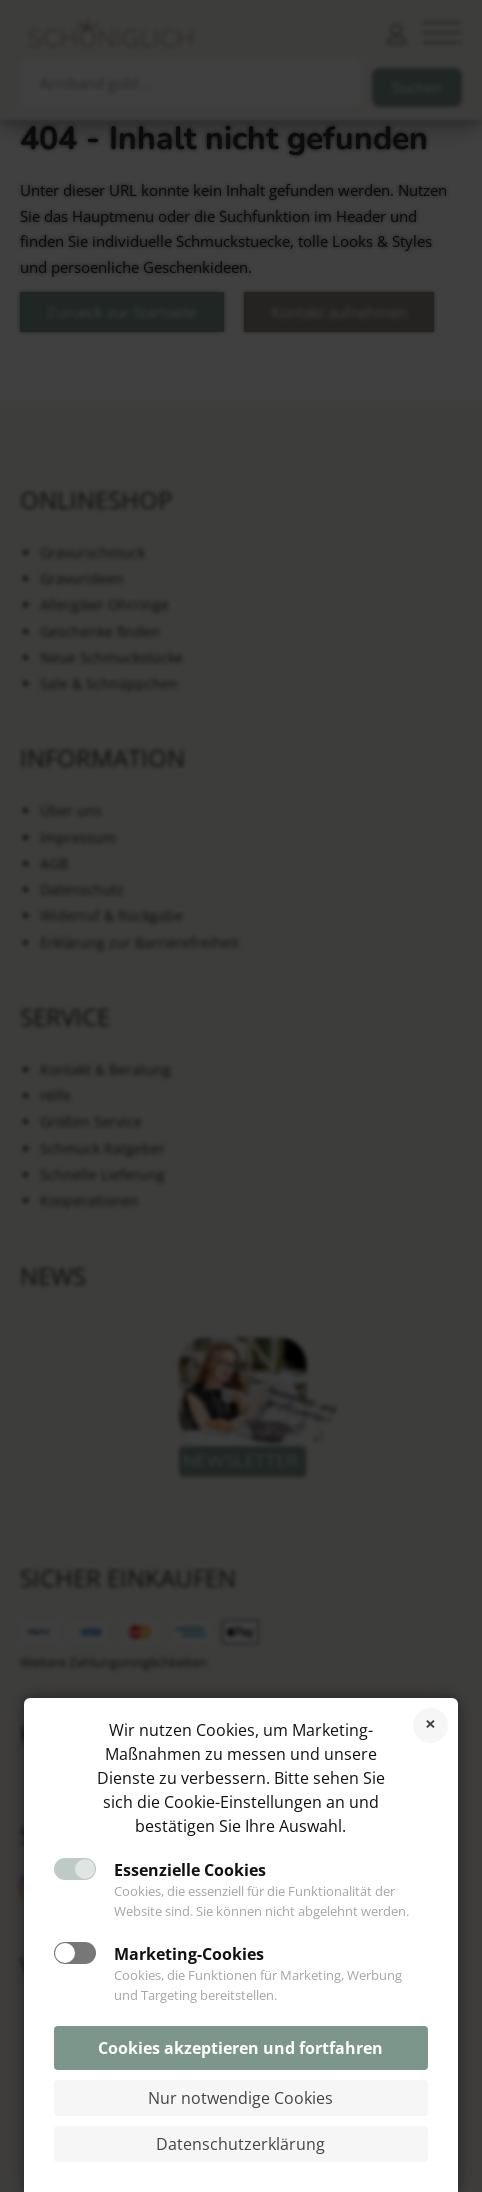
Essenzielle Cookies (190, 1870)
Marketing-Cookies (189, 1954)
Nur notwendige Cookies (240, 2098)
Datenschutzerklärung (240, 2144)
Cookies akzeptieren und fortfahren (240, 2048)
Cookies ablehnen (430, 1725)
